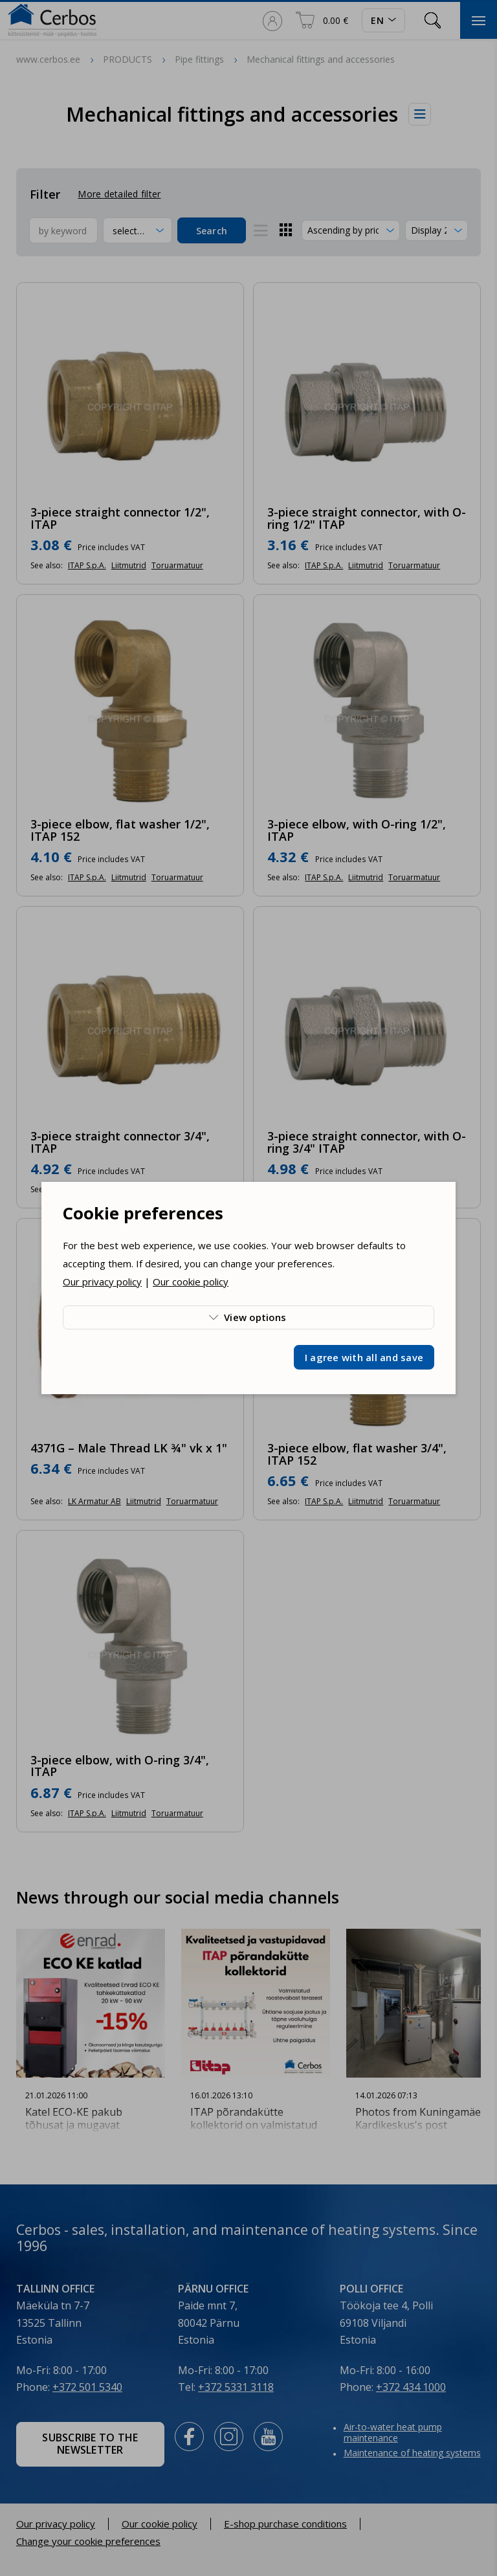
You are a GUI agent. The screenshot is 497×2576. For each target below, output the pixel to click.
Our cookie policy (190, 1281)
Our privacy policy (102, 1281)
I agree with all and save (364, 1357)
